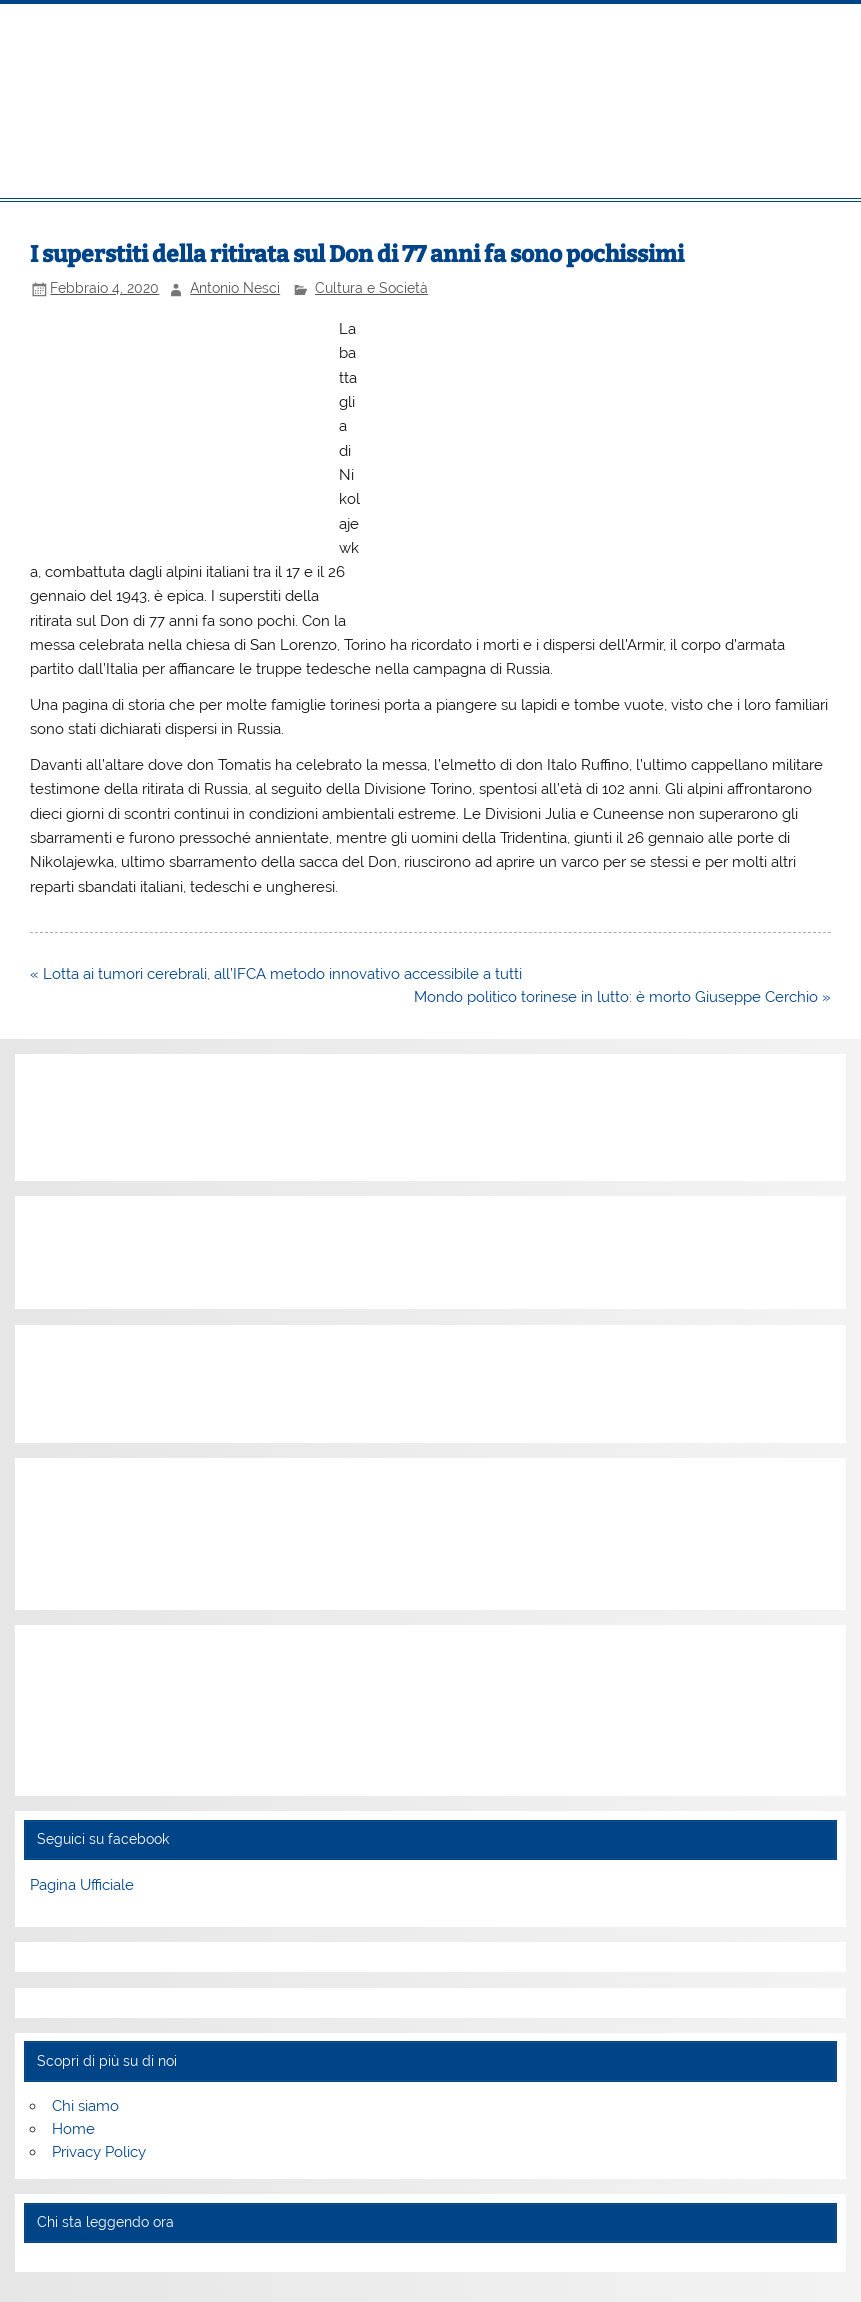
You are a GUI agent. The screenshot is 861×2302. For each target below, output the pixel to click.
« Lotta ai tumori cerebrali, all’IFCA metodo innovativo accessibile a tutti (276, 974)
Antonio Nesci (235, 288)
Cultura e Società (371, 288)
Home (73, 2129)
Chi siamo (85, 2106)
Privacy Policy (99, 2152)
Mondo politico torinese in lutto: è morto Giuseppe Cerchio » (622, 997)
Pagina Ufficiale (82, 1885)
